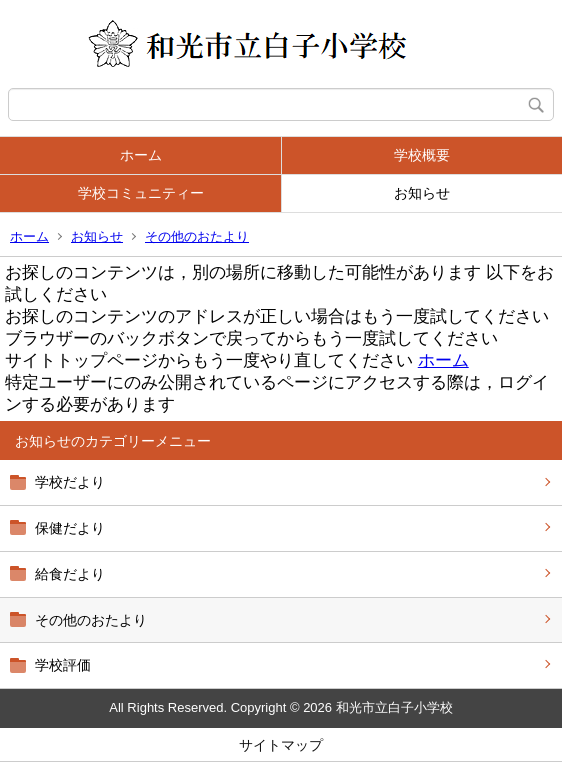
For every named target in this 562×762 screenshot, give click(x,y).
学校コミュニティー (141, 193)
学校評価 (63, 665)
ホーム (141, 155)
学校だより (70, 482)
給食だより (70, 574)
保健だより (70, 528)
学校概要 (422, 155)
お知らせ (422, 193)
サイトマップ (281, 745)
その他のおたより (197, 236)
